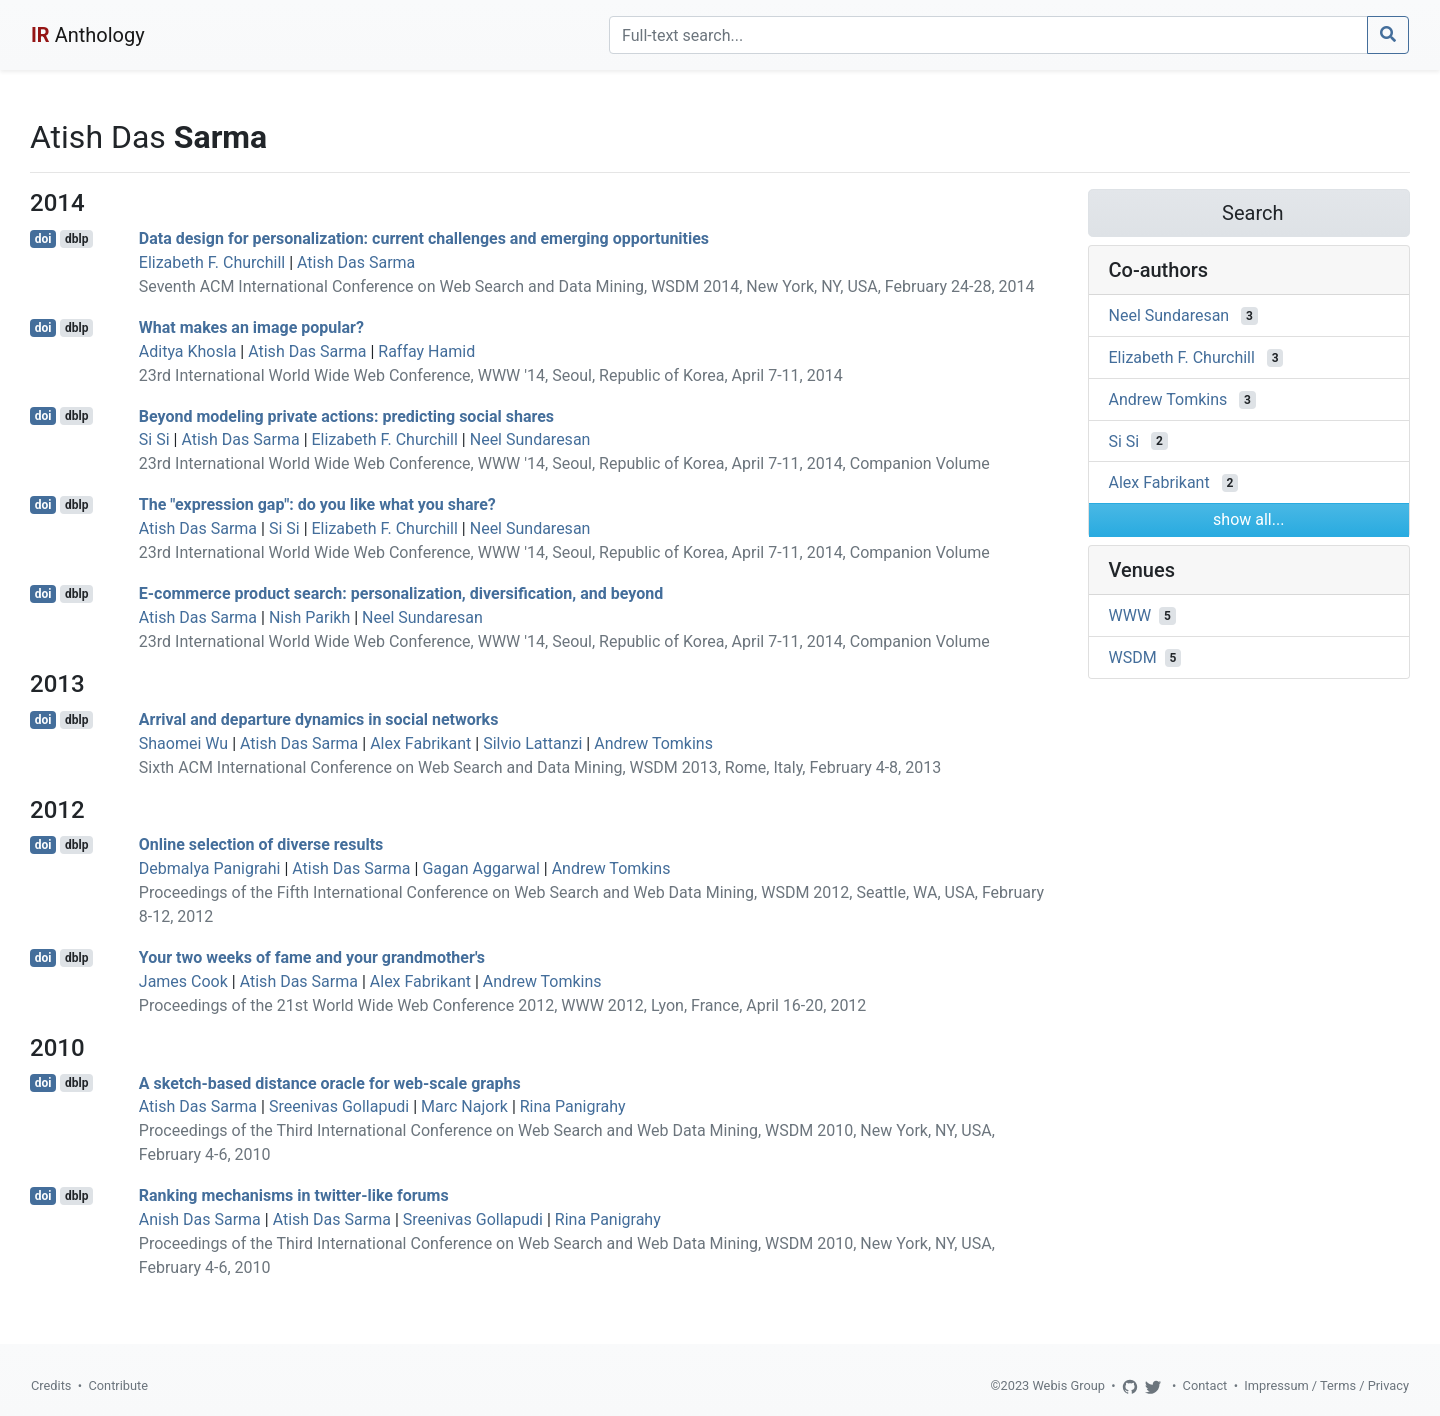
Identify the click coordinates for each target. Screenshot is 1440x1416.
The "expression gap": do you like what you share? (317, 504)
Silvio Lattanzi (532, 743)
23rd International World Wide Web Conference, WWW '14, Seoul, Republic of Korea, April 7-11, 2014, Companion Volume (564, 463)
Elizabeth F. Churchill (212, 262)
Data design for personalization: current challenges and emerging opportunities (424, 238)
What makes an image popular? (251, 327)
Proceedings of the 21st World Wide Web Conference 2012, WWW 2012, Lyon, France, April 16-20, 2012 (503, 1005)
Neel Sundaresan (530, 439)
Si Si (154, 439)
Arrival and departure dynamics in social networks (319, 719)
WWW (1130, 615)
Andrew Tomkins (653, 743)
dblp (76, 239)
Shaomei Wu (183, 743)
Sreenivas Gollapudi (339, 1106)
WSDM (1133, 657)
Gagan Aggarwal (480, 868)
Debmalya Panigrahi (210, 868)
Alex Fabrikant (420, 743)
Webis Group (1068, 1385)
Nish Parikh (309, 617)
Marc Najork (464, 1106)
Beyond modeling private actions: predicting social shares (346, 415)
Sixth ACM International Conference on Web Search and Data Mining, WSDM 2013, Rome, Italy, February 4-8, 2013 (540, 767)
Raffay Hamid (426, 351)
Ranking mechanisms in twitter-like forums (294, 1195)
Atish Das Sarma (356, 262)
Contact (1205, 1385)
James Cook (183, 981)
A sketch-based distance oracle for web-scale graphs (330, 1082)
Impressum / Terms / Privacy (1326, 1385)
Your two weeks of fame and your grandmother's (312, 957)
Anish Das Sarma (200, 1219)
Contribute (118, 1385)
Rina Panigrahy (573, 1106)
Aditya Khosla (188, 351)
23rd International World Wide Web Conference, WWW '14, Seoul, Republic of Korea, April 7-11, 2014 (491, 375)
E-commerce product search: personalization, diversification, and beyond (401, 593)
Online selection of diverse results (261, 844)
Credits (51, 1385)
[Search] (988, 35)
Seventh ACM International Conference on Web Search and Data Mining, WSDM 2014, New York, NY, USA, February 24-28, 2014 (587, 286)
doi (43, 239)
